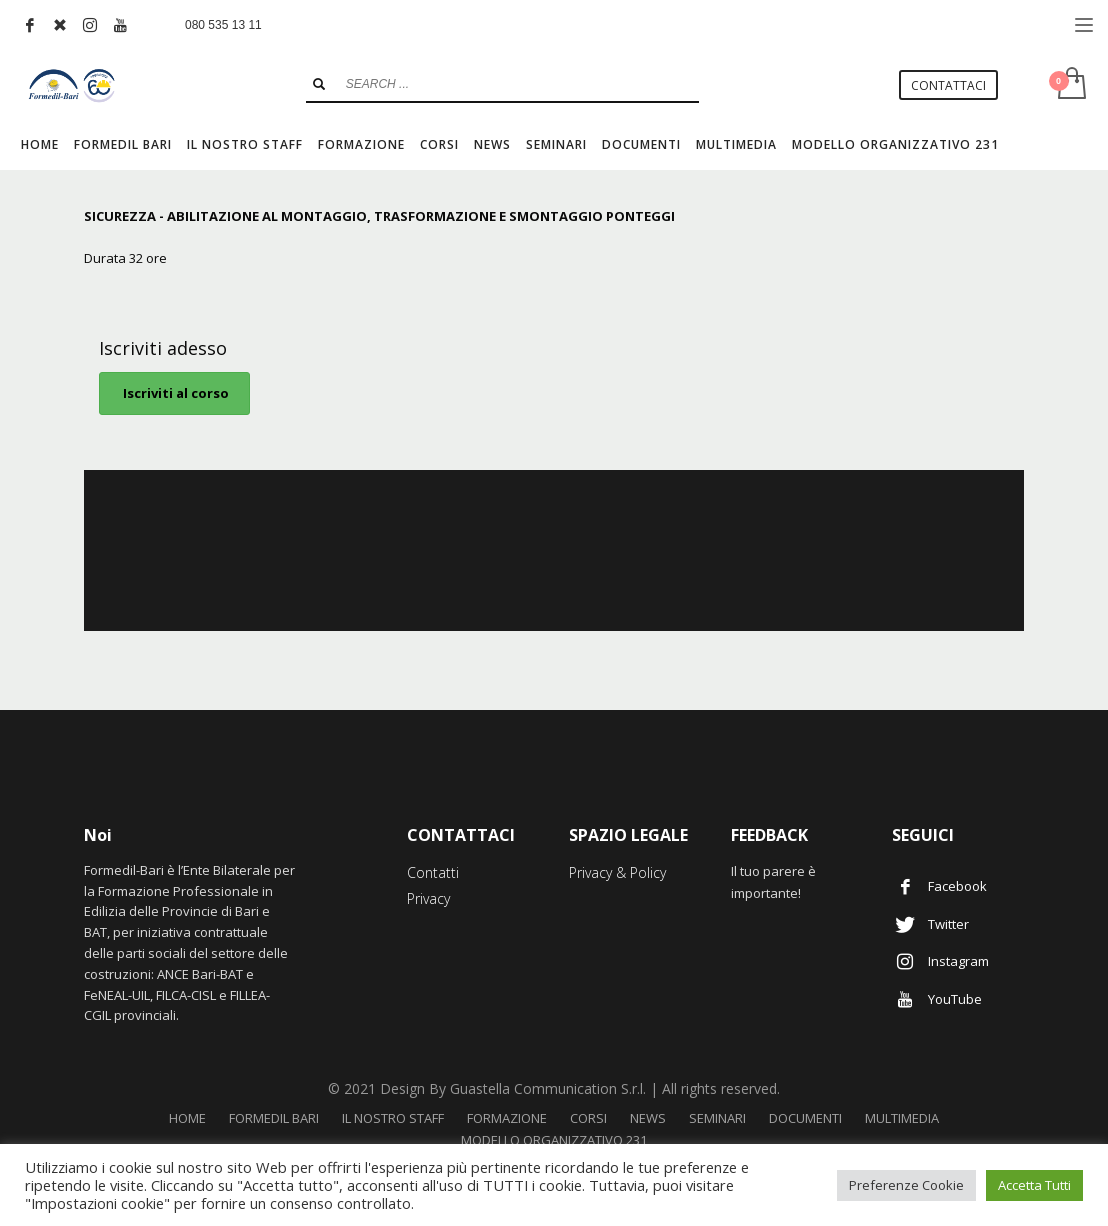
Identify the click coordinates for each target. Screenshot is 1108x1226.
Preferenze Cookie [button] (906, 1185)
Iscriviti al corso (174, 393)
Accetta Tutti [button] (1034, 1185)
